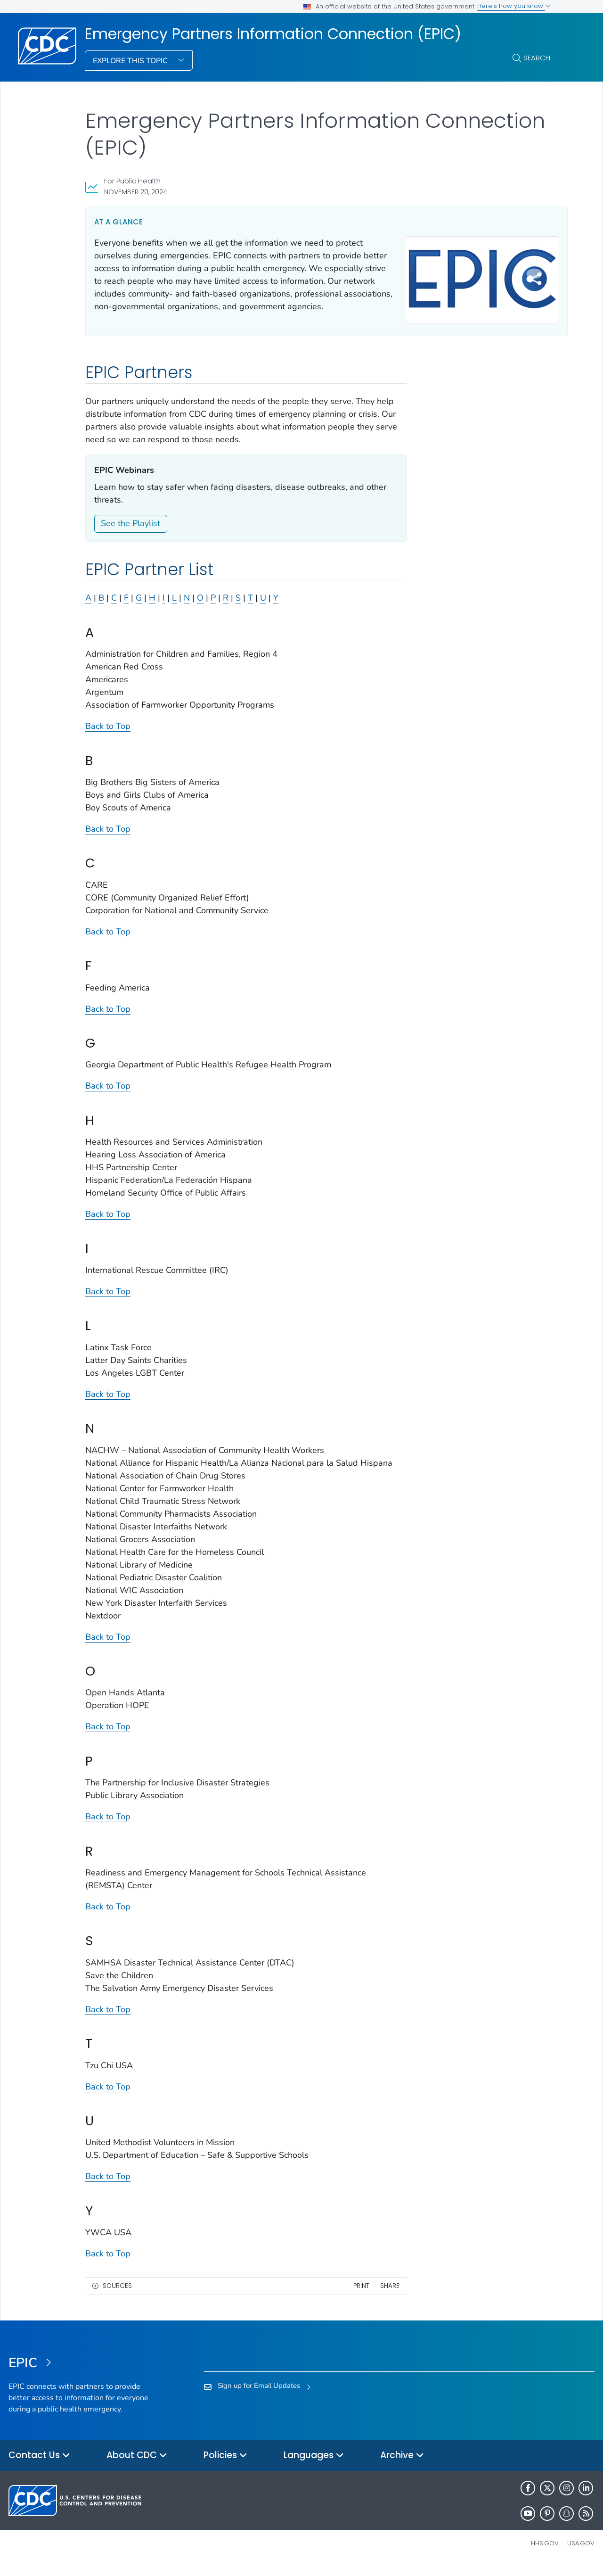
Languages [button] (314, 2467)
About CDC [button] (136, 2467)
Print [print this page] (350, 2297)
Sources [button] (117, 2297)
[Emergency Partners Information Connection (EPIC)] (81, 2375)
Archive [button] (402, 2467)
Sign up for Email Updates (259, 2397)
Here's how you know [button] (513, 5)
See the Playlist (130, 534)
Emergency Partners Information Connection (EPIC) (273, 34)
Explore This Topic (131, 61)
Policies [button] (225, 2467)
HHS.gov (545, 2554)
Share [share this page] (378, 2297)
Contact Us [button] (39, 2467)
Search (536, 58)
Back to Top (107, 737)
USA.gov (581, 2554)
